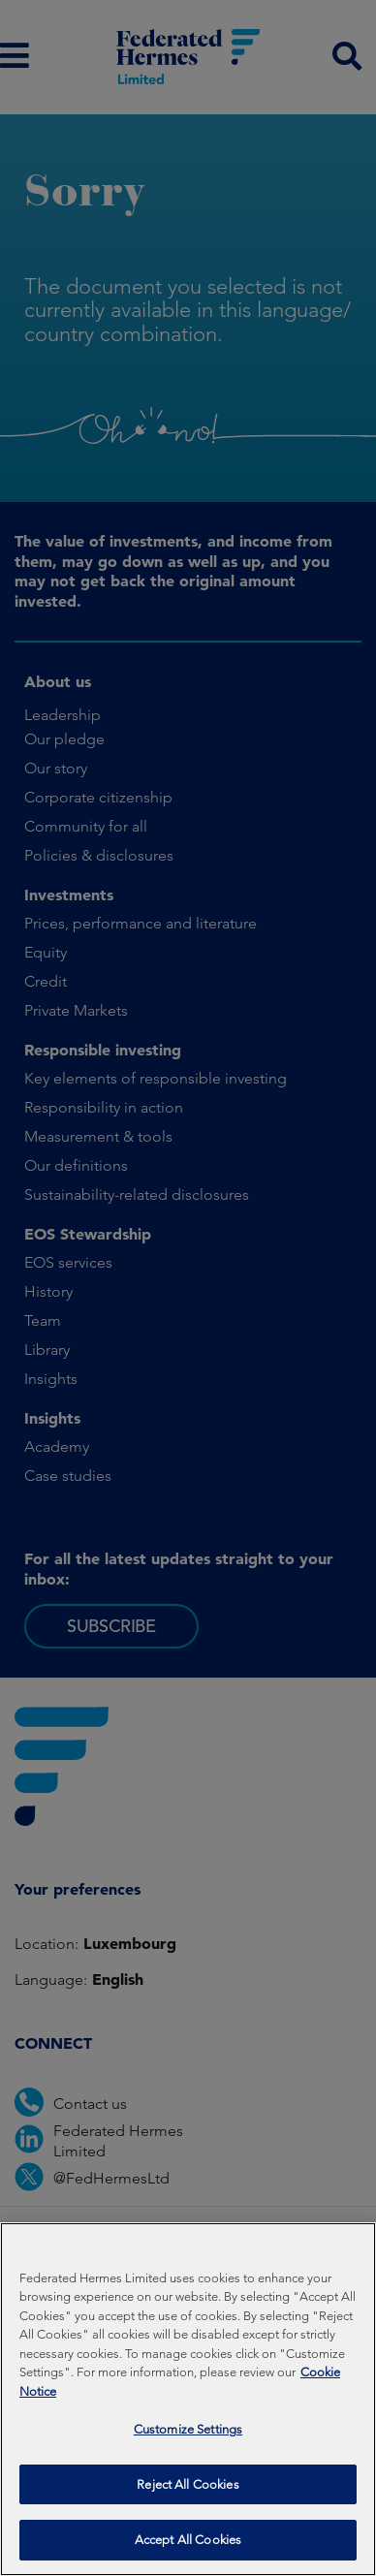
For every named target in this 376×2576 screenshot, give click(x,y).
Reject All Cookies (187, 2495)
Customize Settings (188, 2441)
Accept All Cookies (188, 2551)
